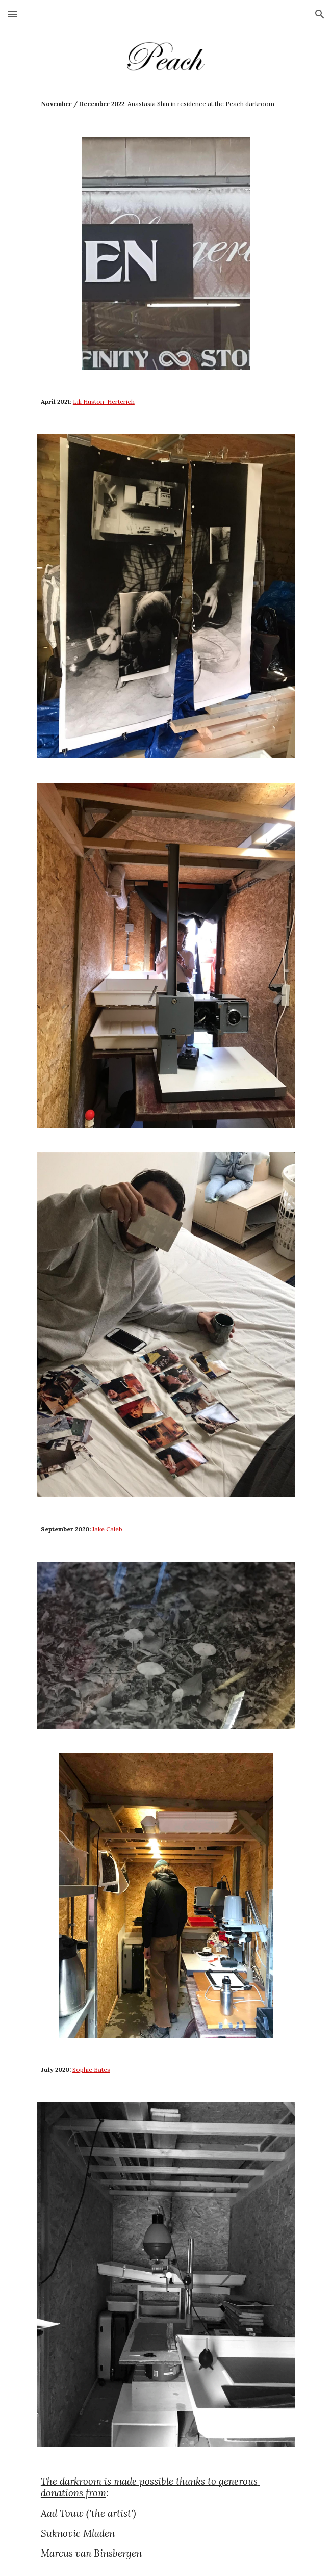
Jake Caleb (107, 1529)
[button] (12, 14)
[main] (166, 104)
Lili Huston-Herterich (104, 401)
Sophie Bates (91, 2069)
